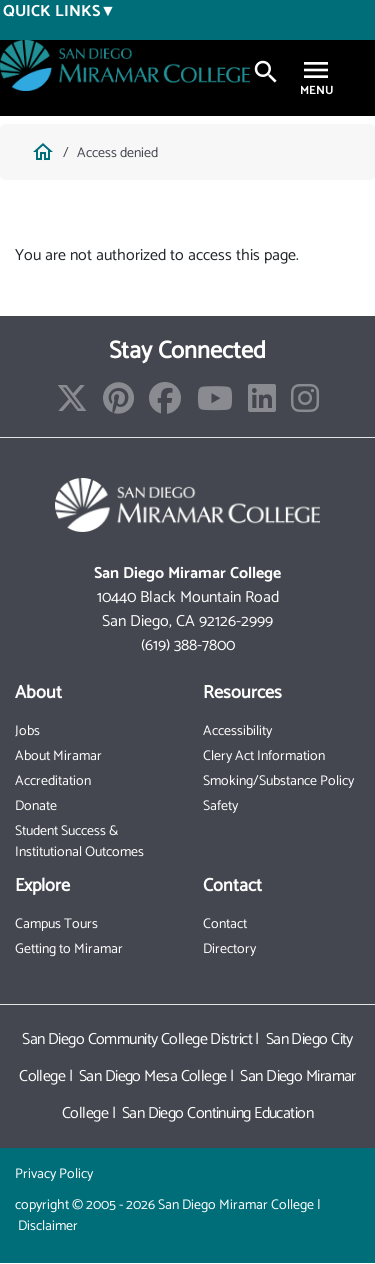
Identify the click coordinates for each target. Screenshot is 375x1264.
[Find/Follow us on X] (72, 405)
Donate (36, 806)
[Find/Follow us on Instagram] (305, 405)
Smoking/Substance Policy (278, 781)
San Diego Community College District (137, 1039)
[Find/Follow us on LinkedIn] (262, 405)
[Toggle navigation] (316, 72)
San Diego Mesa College (153, 1076)
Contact (225, 924)
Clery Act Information (264, 756)
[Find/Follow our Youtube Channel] (215, 405)
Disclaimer (48, 1226)
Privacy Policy (54, 1174)
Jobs (27, 731)
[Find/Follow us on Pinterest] (118, 405)
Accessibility (237, 731)
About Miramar (58, 756)
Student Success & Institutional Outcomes (79, 842)
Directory (229, 949)
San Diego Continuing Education (217, 1113)
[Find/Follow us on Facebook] (165, 405)
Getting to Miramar (69, 949)
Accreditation (53, 781)
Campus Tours (56, 924)
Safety (220, 806)
